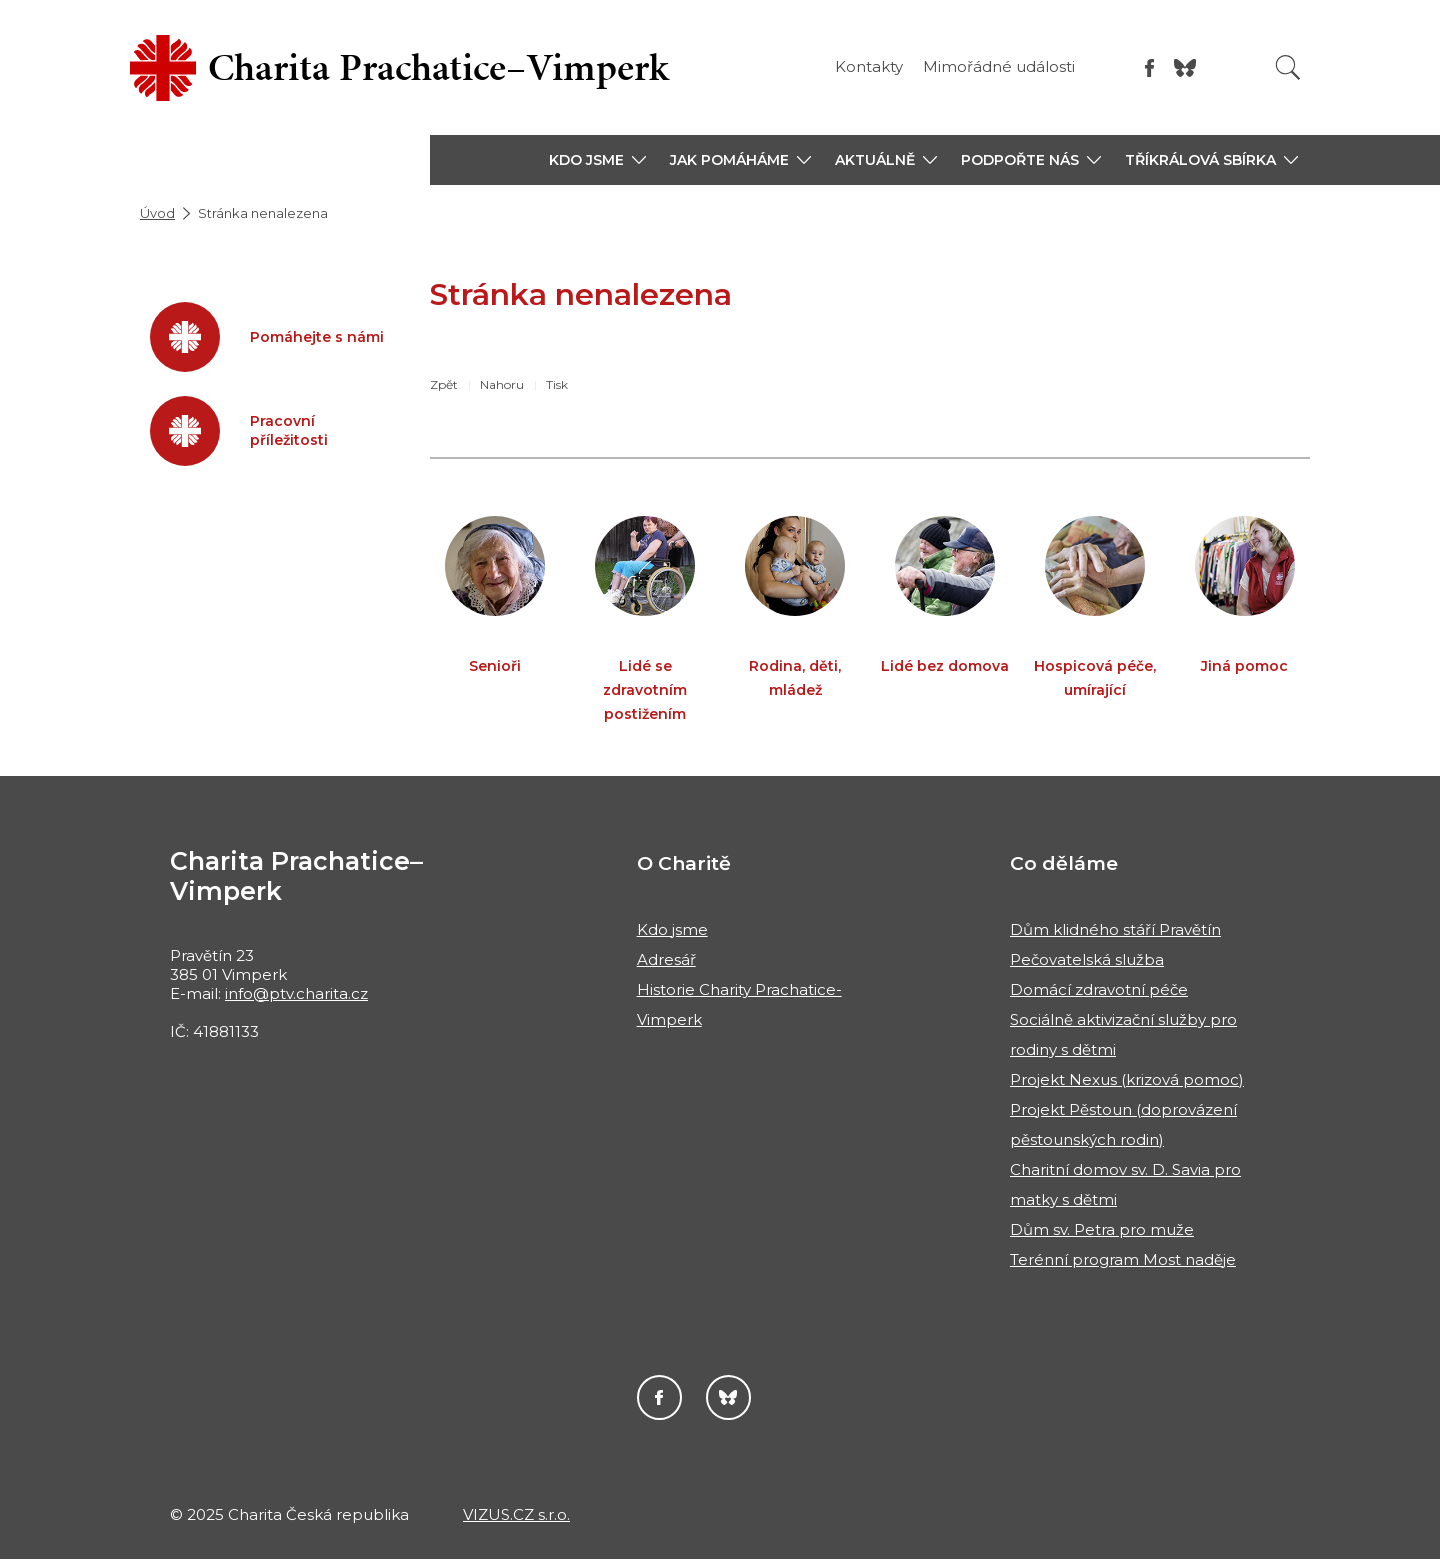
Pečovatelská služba (1087, 959)
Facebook (659, 1397)
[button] (597, 160)
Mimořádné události (999, 66)
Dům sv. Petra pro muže (1102, 1229)
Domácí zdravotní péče (1099, 989)
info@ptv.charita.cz (296, 993)
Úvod (157, 213)
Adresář (666, 959)
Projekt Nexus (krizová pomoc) (1127, 1079)
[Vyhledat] (1288, 67)
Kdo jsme (672, 929)
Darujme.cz (728, 1397)
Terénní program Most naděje (1123, 1259)
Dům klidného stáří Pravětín (1115, 929)
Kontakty (869, 66)
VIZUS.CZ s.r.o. (516, 1514)
